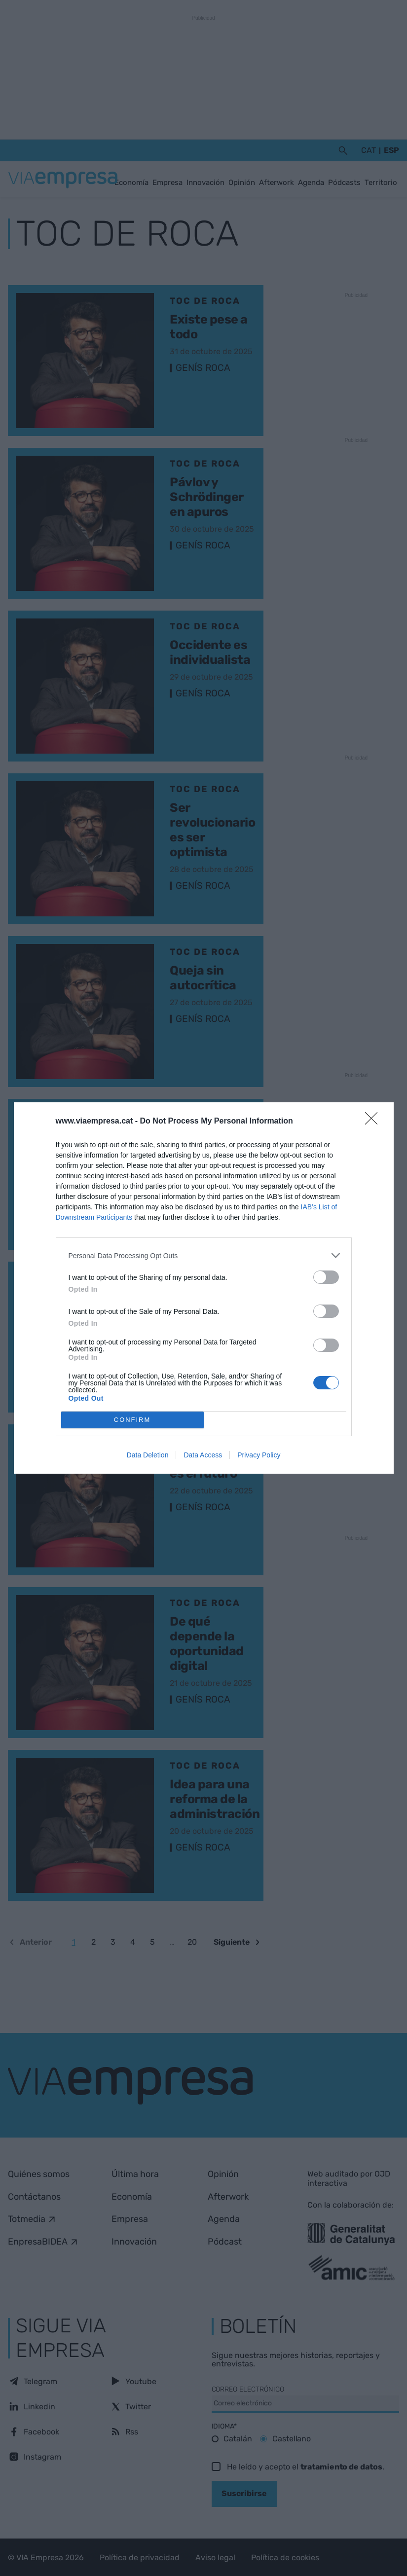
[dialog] (204, 1288)
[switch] (326, 1277)
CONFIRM (132, 1420)
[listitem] (204, 1255)
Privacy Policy (258, 1455)
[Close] (374, 1121)
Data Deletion (148, 1455)
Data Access (203, 1455)
